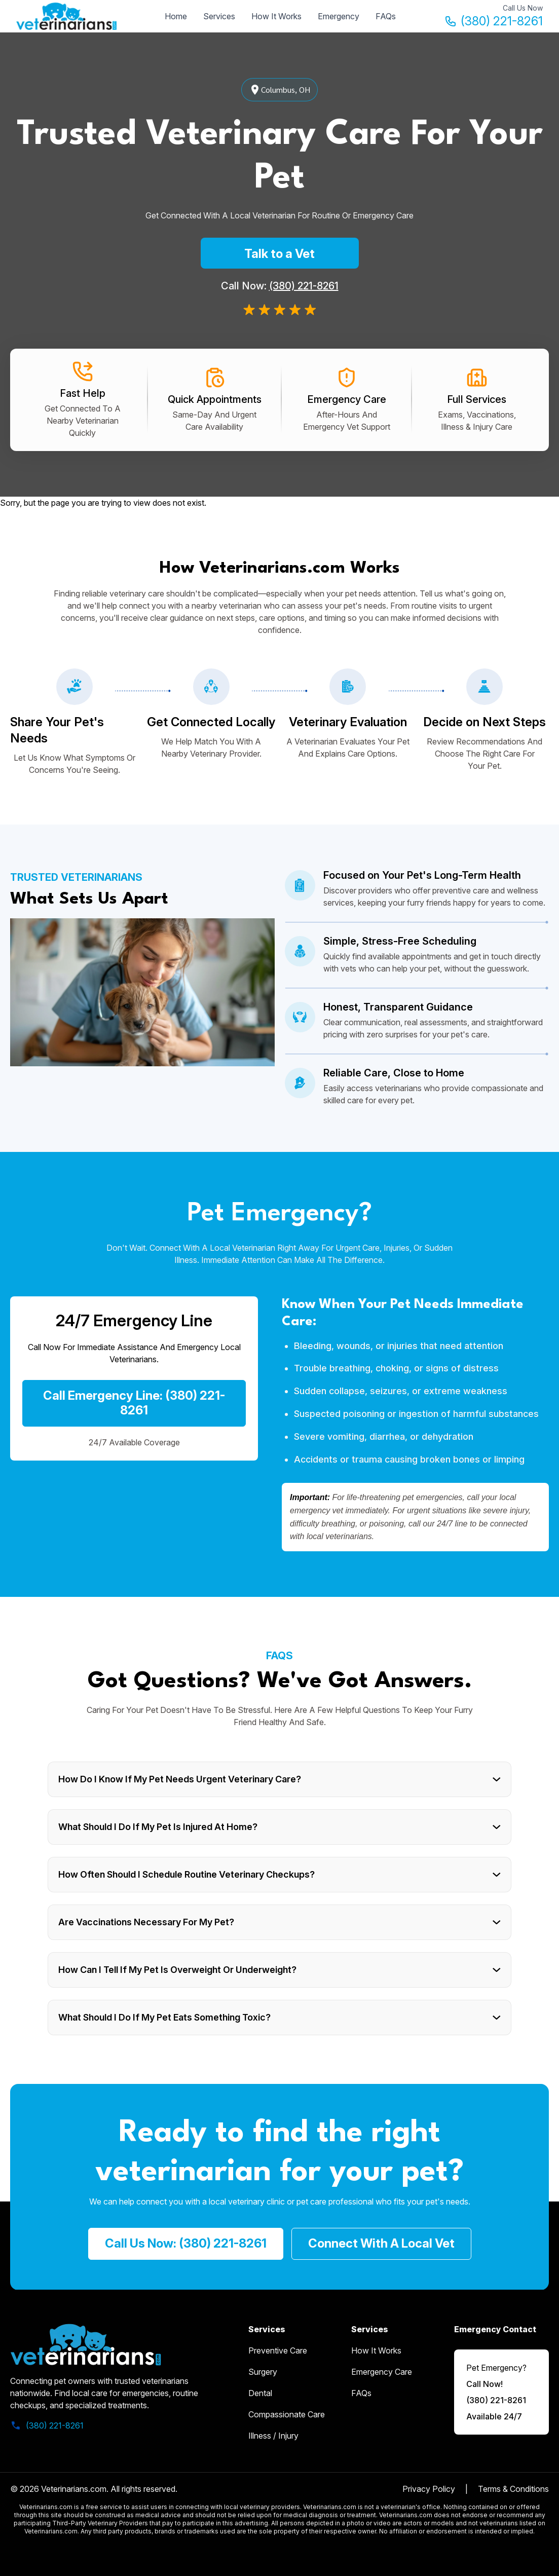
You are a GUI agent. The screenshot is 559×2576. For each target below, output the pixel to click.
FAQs (386, 16)
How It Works (276, 16)
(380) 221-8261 (493, 21)
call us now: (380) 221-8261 (186, 2243)
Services (219, 16)
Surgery (262, 2372)
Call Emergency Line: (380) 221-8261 (134, 1402)
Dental (260, 2393)
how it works (376, 2350)
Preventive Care (277, 2350)
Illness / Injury (273, 2436)
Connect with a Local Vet (381, 2243)
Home (176, 16)
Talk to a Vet (279, 253)
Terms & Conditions (513, 2489)
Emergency (338, 16)
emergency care (381, 2372)
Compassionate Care (286, 2414)
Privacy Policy (428, 2489)
